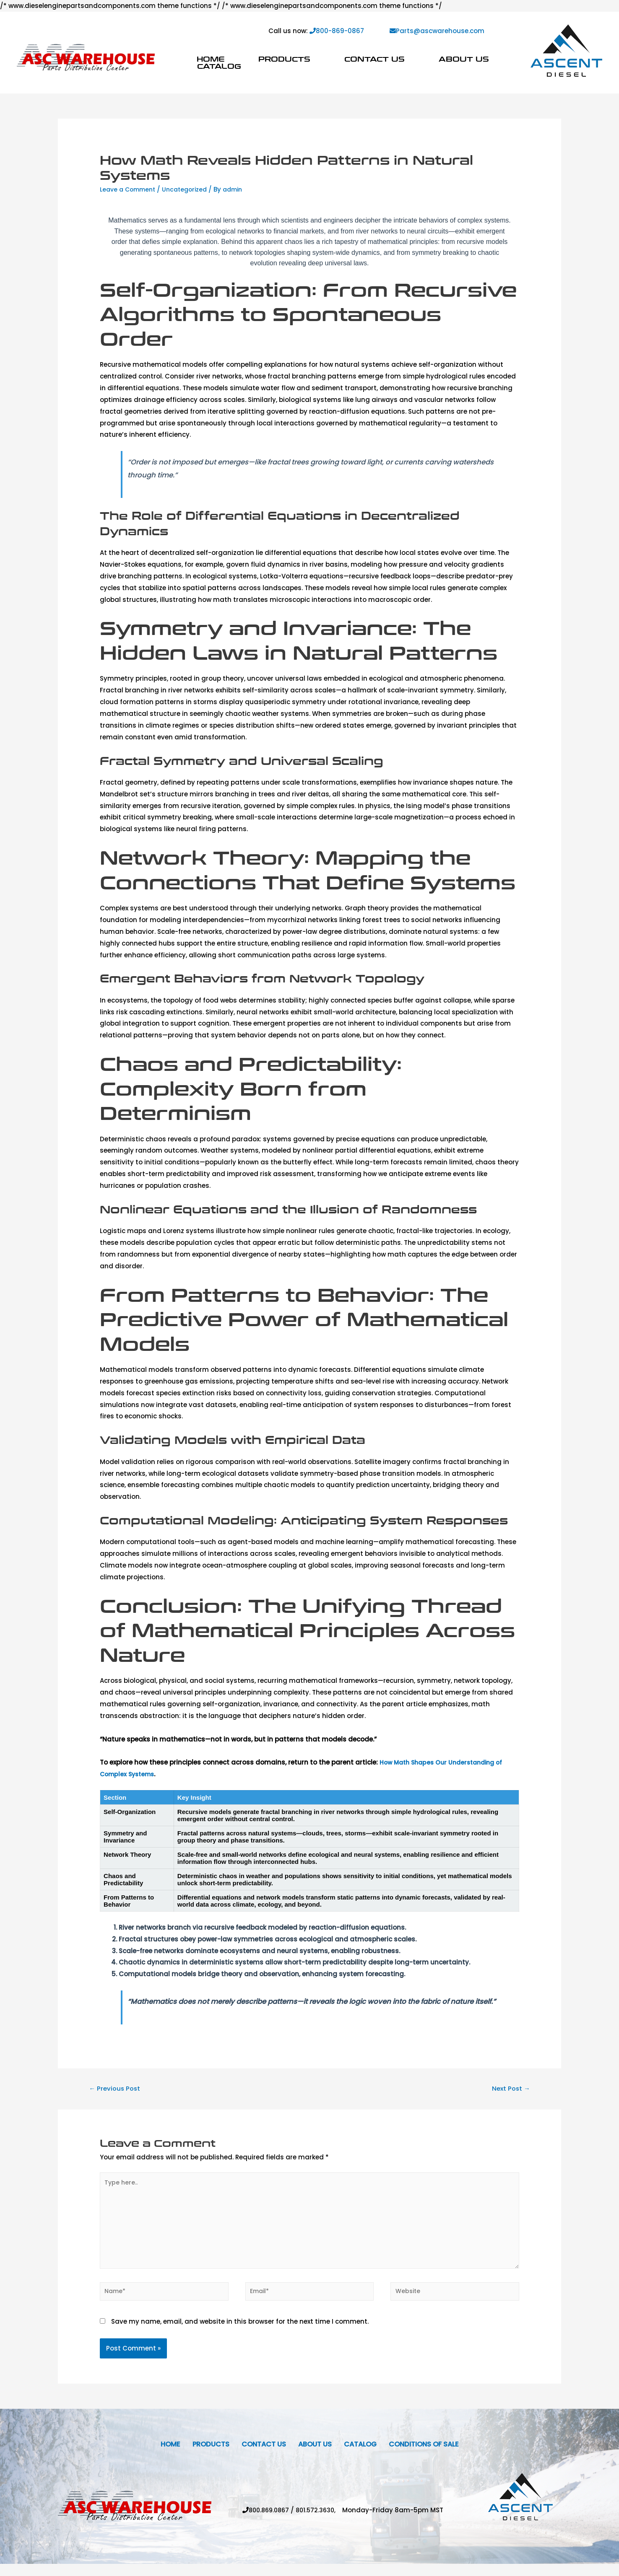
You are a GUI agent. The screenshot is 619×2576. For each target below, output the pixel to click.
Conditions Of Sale (434, 2455)
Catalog (219, 66)
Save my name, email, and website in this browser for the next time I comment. (240, 2331)
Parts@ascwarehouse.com (437, 30)
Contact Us (374, 58)
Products (284, 58)
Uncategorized (191, 189)
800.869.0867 (268, 2522)
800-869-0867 (337, 30)
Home (210, 58)
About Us (464, 58)
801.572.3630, (320, 2522)
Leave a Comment (130, 189)
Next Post (509, 2089)
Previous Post (116, 2089)
